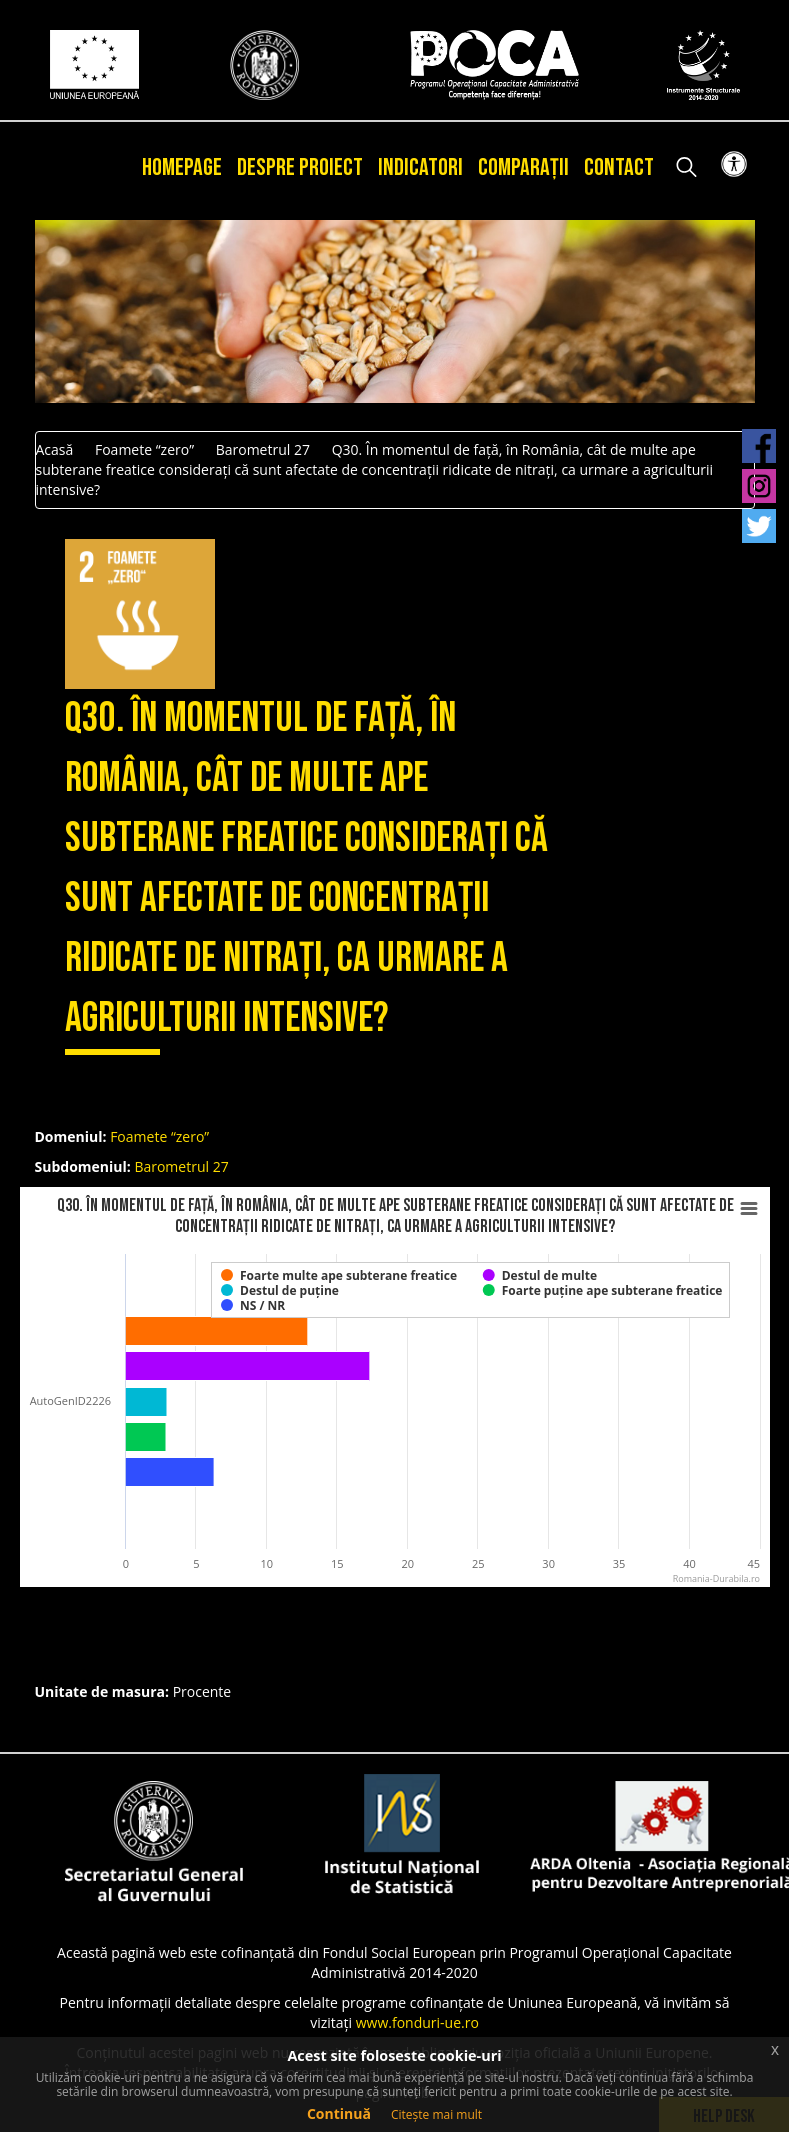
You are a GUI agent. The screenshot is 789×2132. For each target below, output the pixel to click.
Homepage (182, 167)
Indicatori (420, 167)
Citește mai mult (436, 2114)
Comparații (523, 167)
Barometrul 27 (263, 449)
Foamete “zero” (144, 449)
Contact (619, 167)
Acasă (55, 449)
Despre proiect (300, 167)
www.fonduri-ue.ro (417, 2022)
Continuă (339, 2113)
